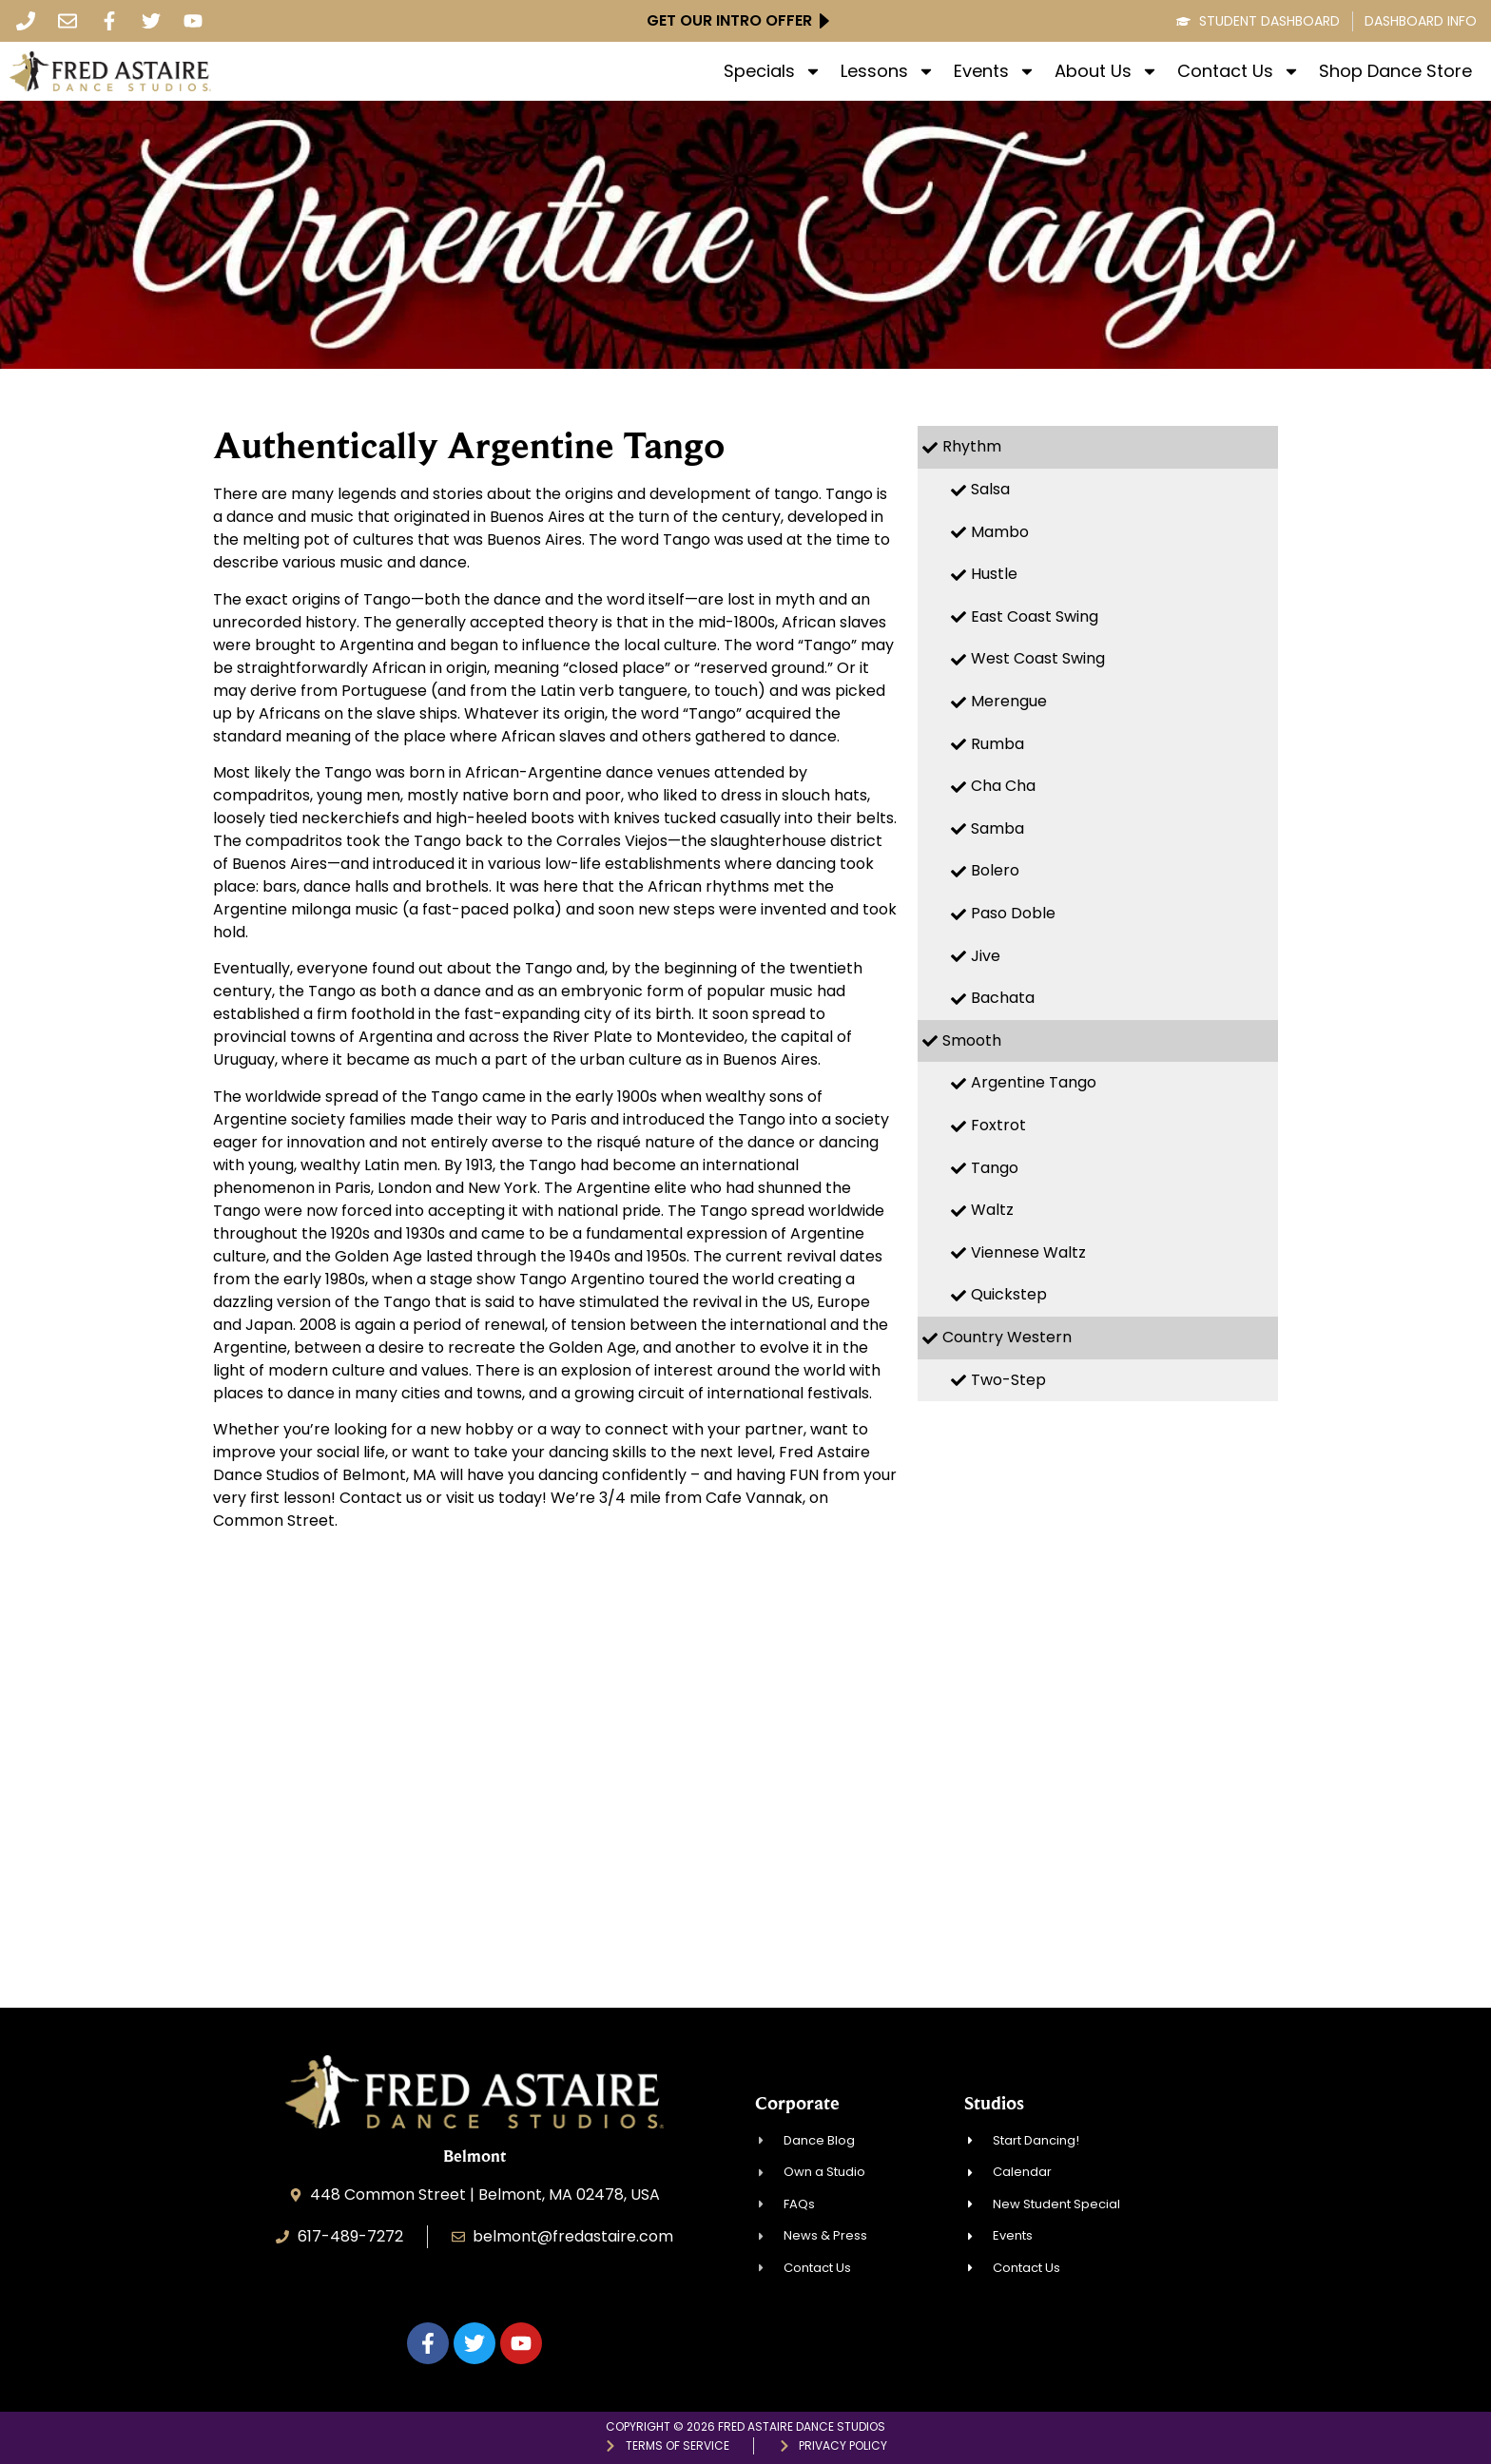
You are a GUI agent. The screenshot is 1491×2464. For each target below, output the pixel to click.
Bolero (995, 870)
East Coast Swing (1034, 616)
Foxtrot (998, 1125)
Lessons (888, 71)
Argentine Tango (1033, 1082)
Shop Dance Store (1395, 71)
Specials (773, 71)
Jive (985, 956)
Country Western (1007, 1337)
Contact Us (1238, 71)
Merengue (1009, 701)
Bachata (1003, 998)
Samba (997, 828)
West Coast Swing (1038, 658)
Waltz (992, 1210)
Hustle (994, 574)
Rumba (997, 744)
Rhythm (971, 446)
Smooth (971, 1040)
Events (995, 71)
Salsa (990, 489)
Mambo (1000, 532)
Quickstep (1009, 1294)
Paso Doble (1013, 913)
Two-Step (1008, 1380)
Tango (994, 1168)
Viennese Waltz (1028, 1252)
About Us (1106, 71)
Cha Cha (1003, 786)
